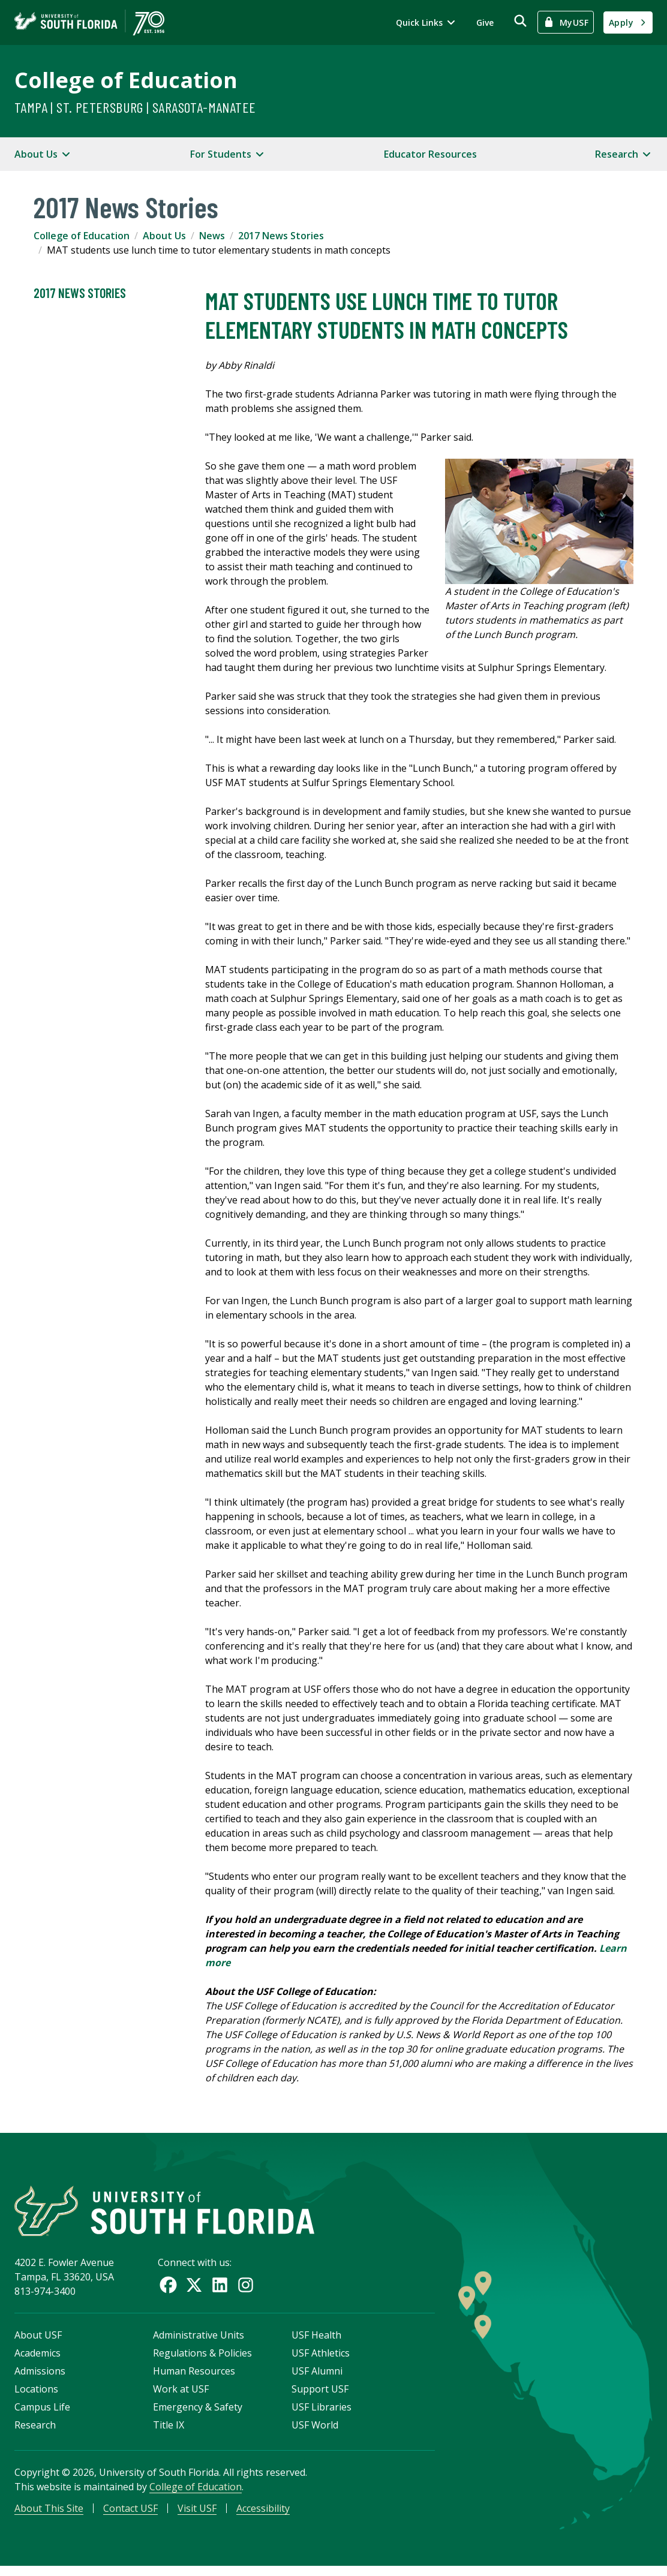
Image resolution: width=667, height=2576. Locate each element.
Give (485, 22)
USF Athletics (321, 2358)
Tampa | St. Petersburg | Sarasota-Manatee (135, 107)
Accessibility (263, 2513)
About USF (38, 2340)
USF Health (316, 2340)
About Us (164, 235)
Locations (36, 2394)
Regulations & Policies (202, 2358)
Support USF (320, 2394)
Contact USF (130, 2513)
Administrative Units (198, 2340)
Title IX (168, 2430)
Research (35, 2430)
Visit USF (197, 2513)
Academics (37, 2358)
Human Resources (194, 2376)
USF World (315, 2430)
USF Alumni (317, 2376)
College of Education (126, 80)
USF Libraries (321, 2412)
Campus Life (42, 2412)
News (212, 235)
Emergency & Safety (197, 2412)
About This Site (48, 2513)
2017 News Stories (281, 235)
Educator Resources (430, 154)
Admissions (39, 2376)
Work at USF (181, 2394)
